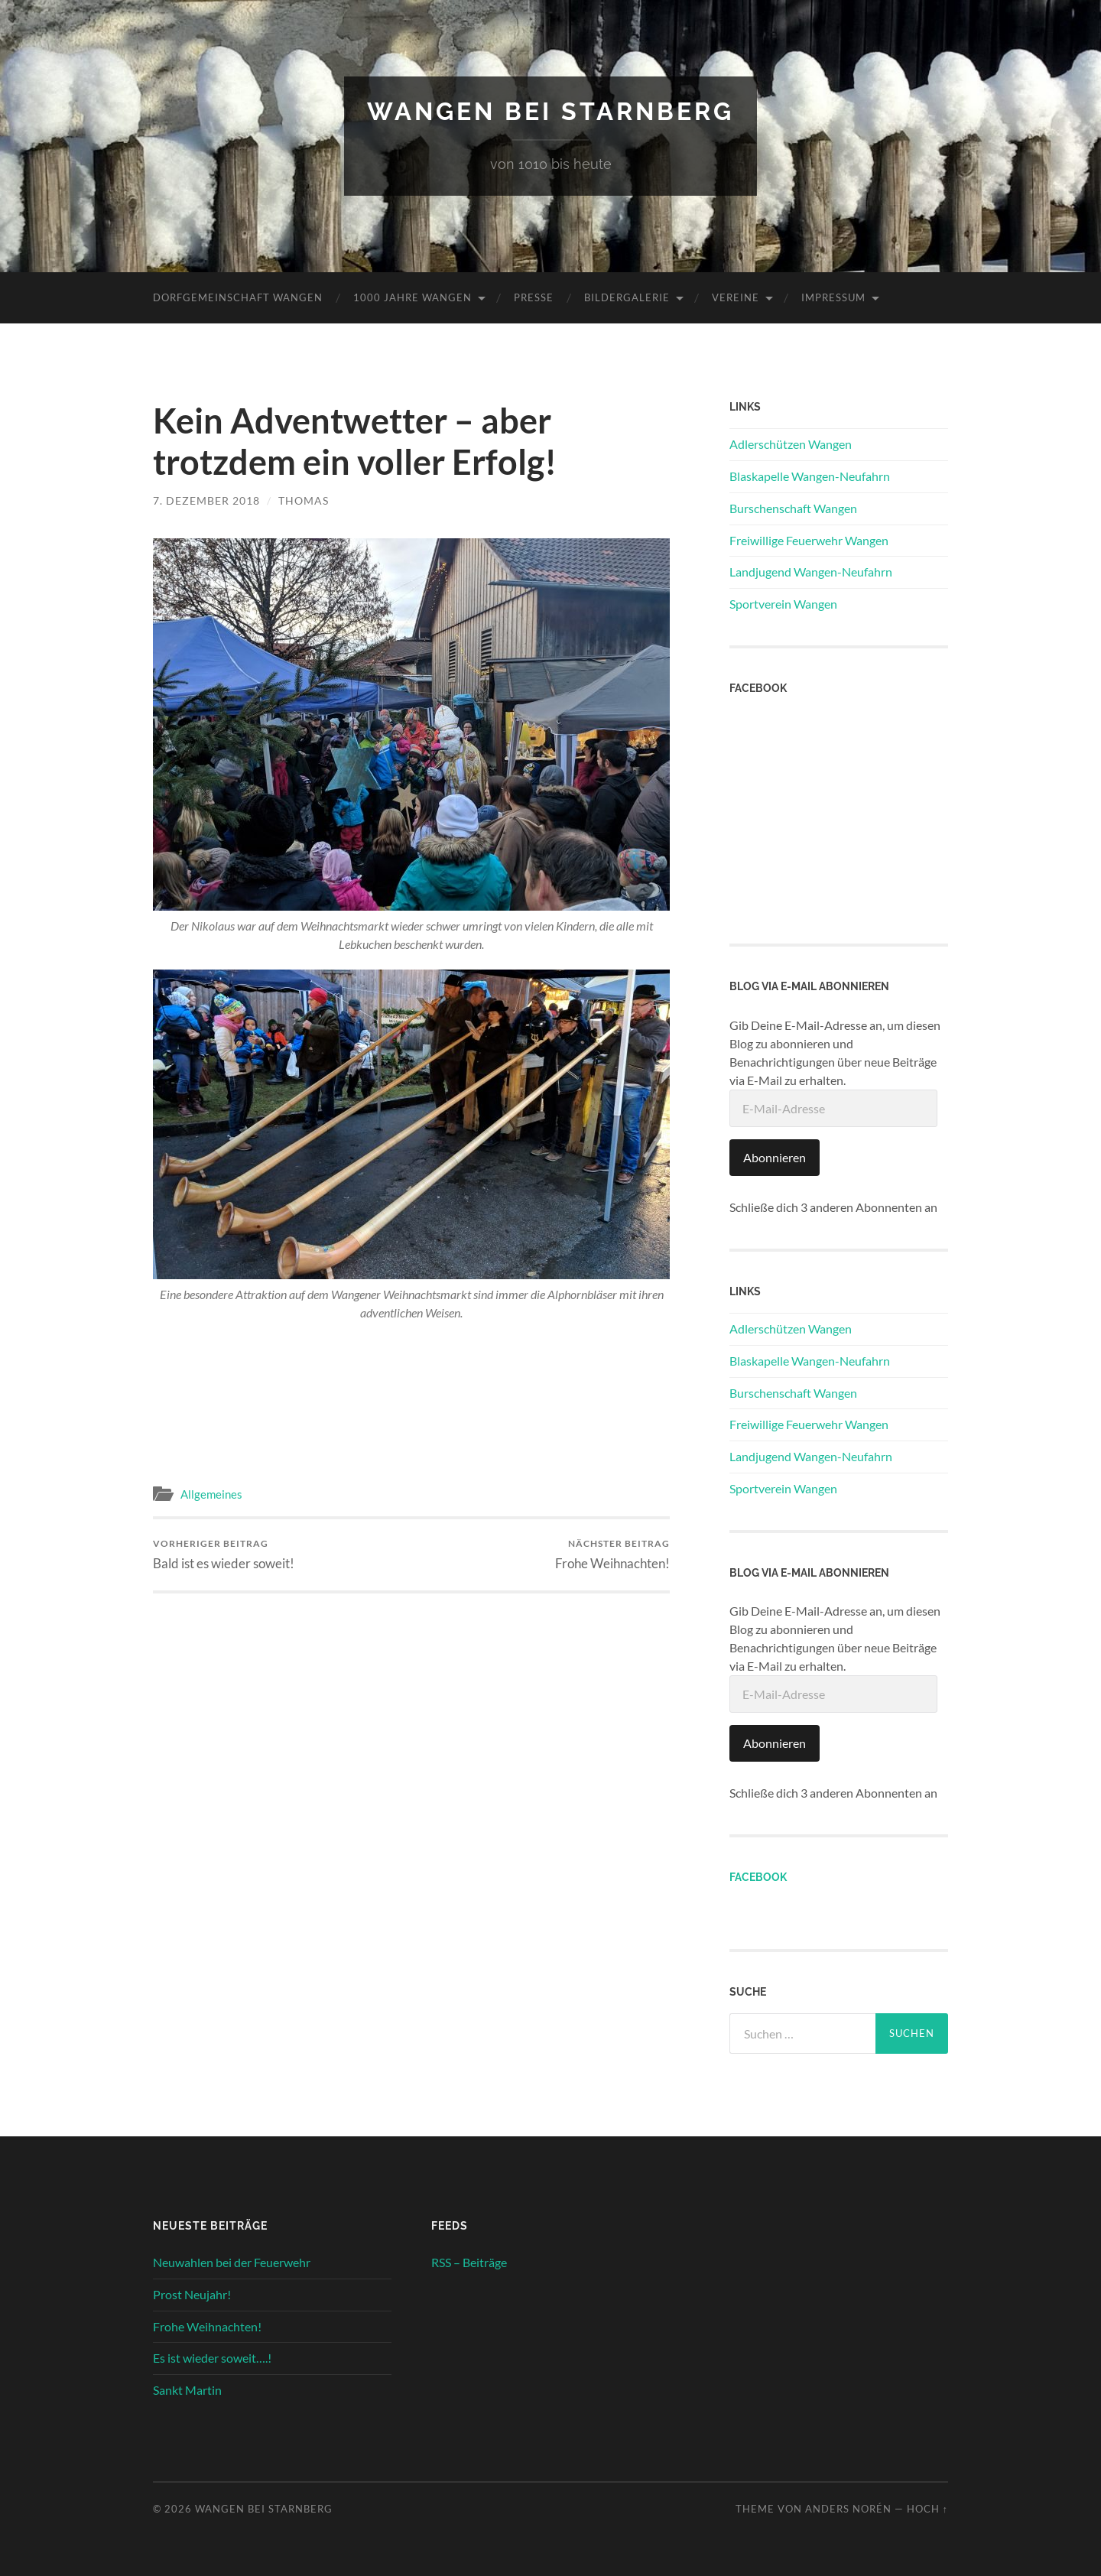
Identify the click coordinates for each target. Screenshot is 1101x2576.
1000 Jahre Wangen (412, 297)
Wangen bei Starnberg (550, 111)
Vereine (735, 297)
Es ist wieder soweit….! (212, 2357)
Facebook (758, 1876)
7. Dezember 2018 (206, 500)
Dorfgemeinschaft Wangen (238, 297)
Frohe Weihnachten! (612, 1554)
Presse (534, 297)
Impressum (833, 297)
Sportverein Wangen (783, 603)
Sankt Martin (187, 2390)
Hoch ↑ (927, 2509)
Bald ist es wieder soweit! (223, 1554)
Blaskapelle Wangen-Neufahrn (809, 476)
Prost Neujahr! (192, 2294)
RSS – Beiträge (469, 2262)
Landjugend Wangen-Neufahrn (810, 571)
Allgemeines (211, 1494)
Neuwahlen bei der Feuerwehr (231, 2262)
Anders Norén (848, 2509)
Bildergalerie (627, 297)
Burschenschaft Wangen (793, 508)
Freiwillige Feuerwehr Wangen (808, 540)
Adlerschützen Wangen (790, 444)
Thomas (303, 500)
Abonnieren (774, 1157)
